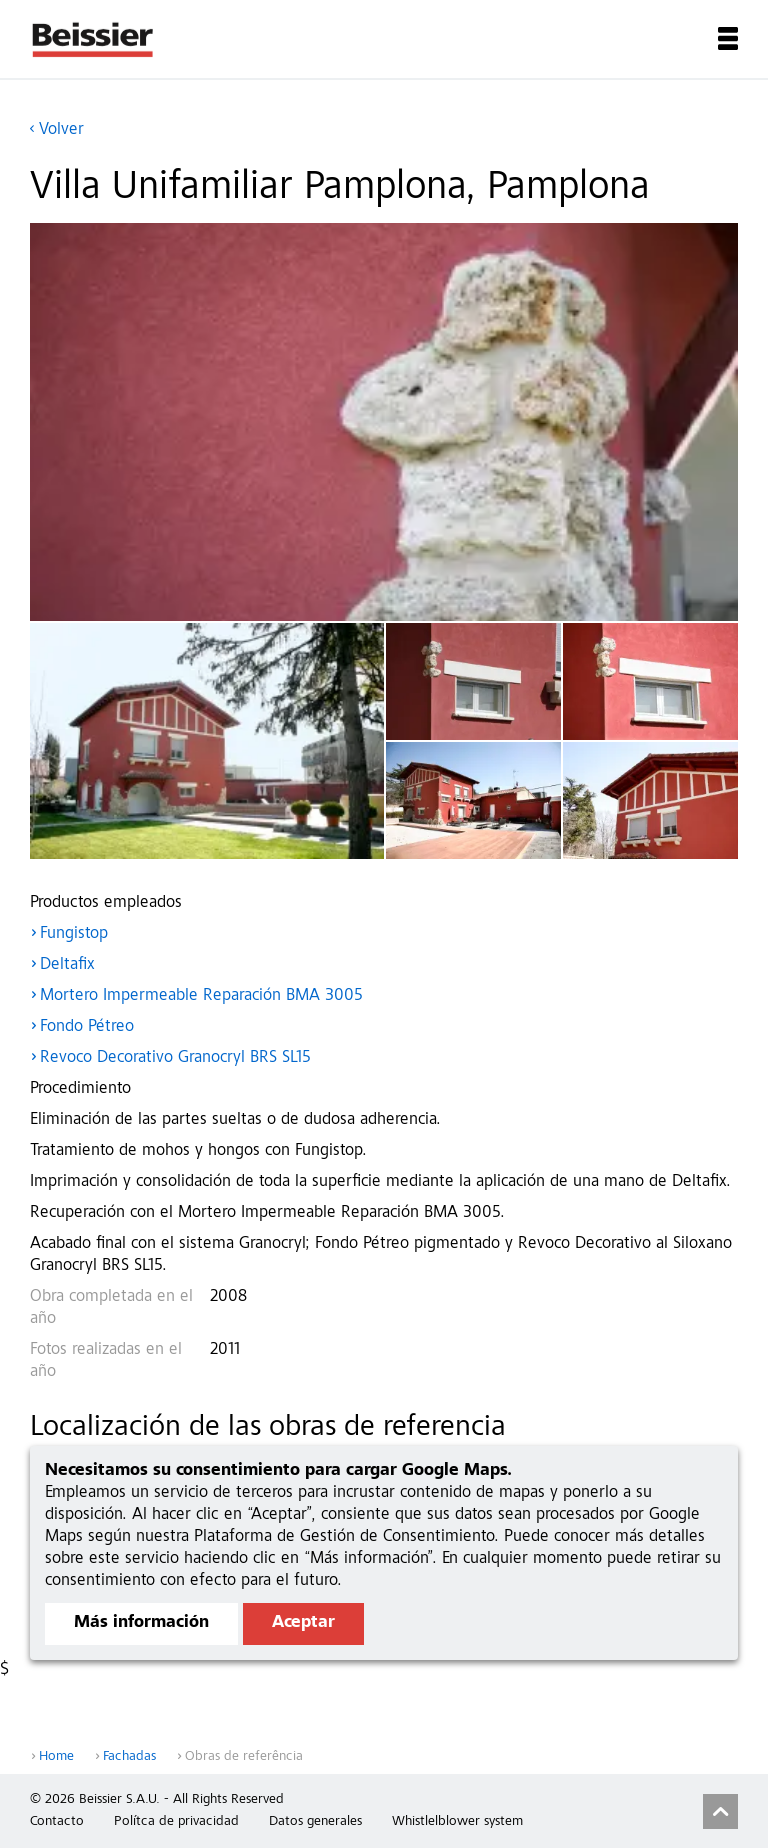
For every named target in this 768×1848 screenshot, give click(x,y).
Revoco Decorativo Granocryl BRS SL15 (175, 1058)
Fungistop (74, 934)
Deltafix (67, 965)
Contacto (57, 1822)
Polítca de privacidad (176, 1822)
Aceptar (303, 1623)
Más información (141, 1623)
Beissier (93, 39)
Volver (61, 130)
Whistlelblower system (457, 1822)
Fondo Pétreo (87, 1027)
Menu (728, 38)
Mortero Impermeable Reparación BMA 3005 (201, 996)
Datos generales (315, 1822)
